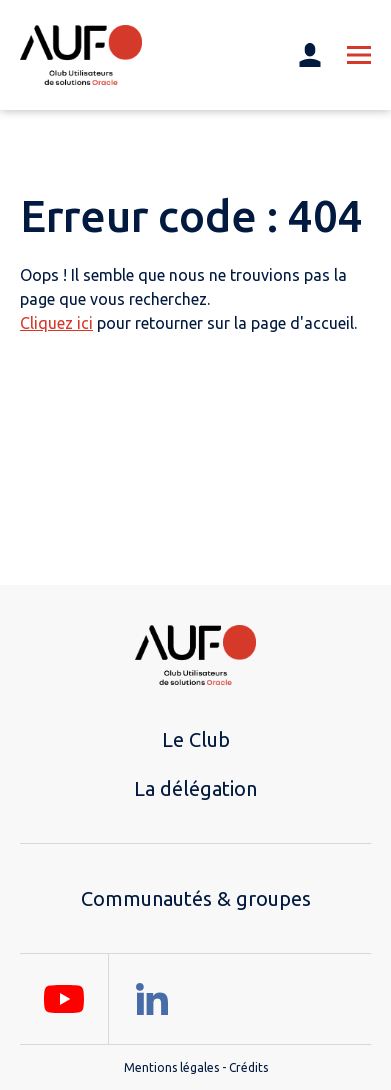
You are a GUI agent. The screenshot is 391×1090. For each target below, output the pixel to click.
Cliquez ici (56, 323)
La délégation (195, 788)
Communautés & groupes (196, 898)
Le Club (196, 739)
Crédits (248, 1067)
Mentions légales (171, 1067)
